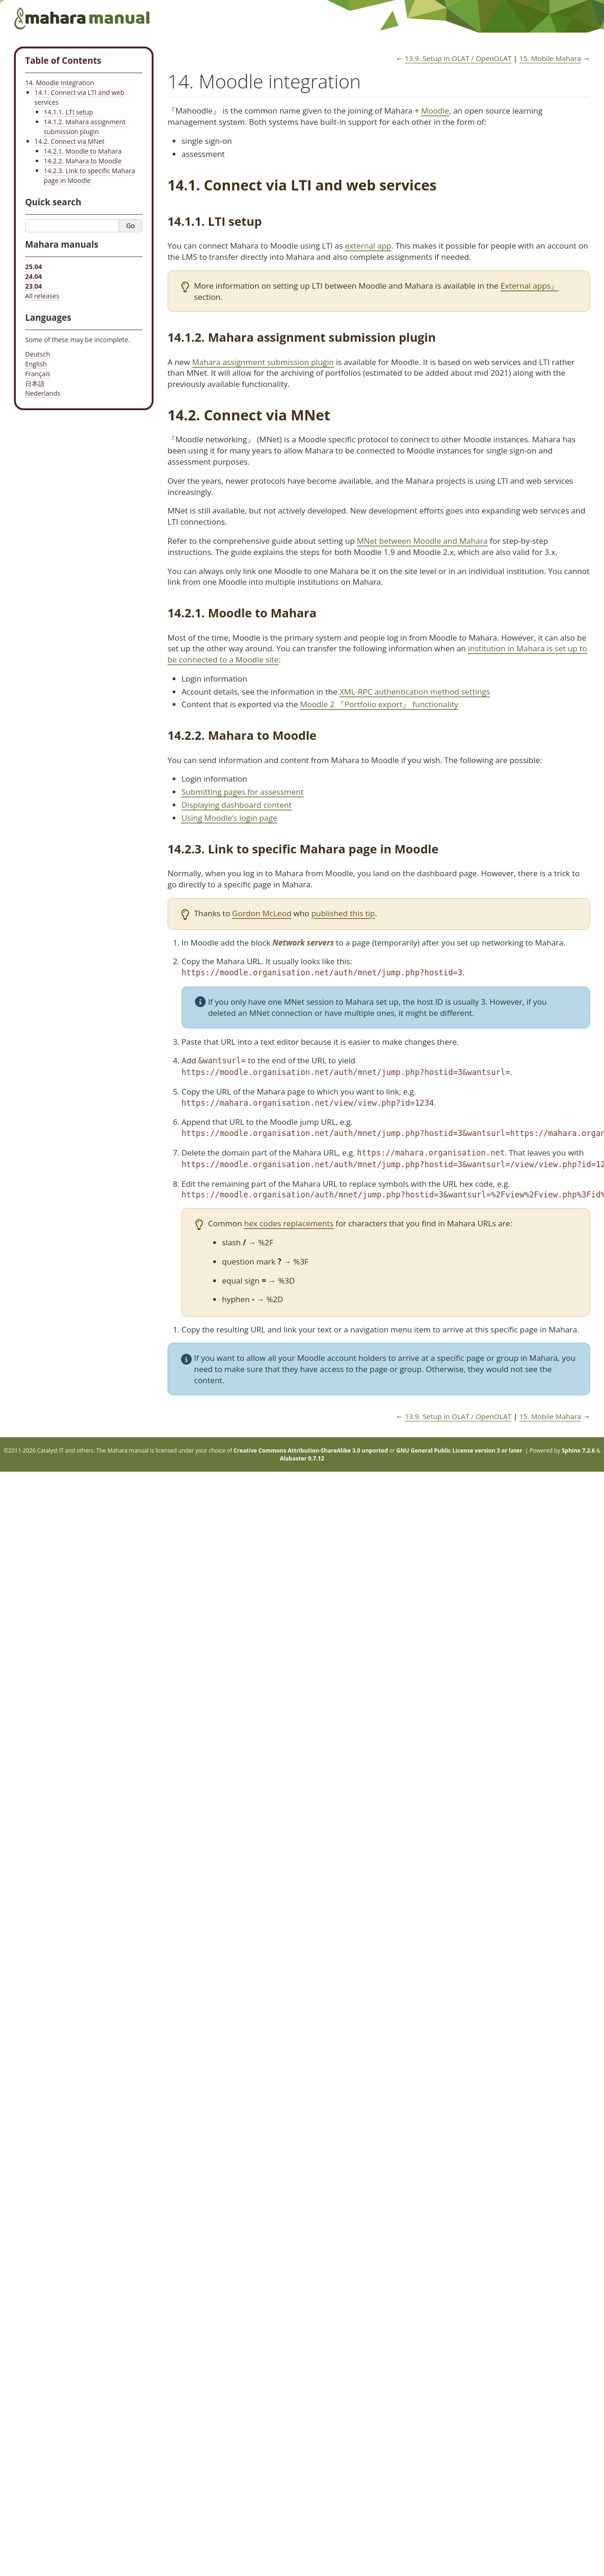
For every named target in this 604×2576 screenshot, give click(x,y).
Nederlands (42, 393)
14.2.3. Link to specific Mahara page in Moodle (89, 175)
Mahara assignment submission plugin (263, 362)
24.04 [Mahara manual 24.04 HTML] (33, 276)
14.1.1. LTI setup (68, 112)
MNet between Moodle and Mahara (422, 540)
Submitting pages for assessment (242, 791)
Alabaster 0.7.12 (302, 1458)
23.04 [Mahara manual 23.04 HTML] (33, 286)
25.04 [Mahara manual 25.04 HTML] (33, 266)
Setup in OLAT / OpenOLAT (458, 58)
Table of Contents (63, 60)
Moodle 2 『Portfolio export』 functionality (379, 704)
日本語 (35, 383)
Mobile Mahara (550, 58)
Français (37, 373)
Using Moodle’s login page (229, 817)
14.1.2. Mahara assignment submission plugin (85, 126)
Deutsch (37, 354)
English (36, 363)
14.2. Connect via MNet (69, 141)
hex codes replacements (288, 1223)
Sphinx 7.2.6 (578, 1450)
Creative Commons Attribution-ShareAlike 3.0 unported (311, 1450)
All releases (42, 295)
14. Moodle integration (59, 82)
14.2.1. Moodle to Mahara (82, 151)
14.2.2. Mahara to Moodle (82, 160)
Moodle (435, 110)
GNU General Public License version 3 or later (459, 1450)
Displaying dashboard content (236, 804)
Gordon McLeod (261, 913)
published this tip (343, 913)
